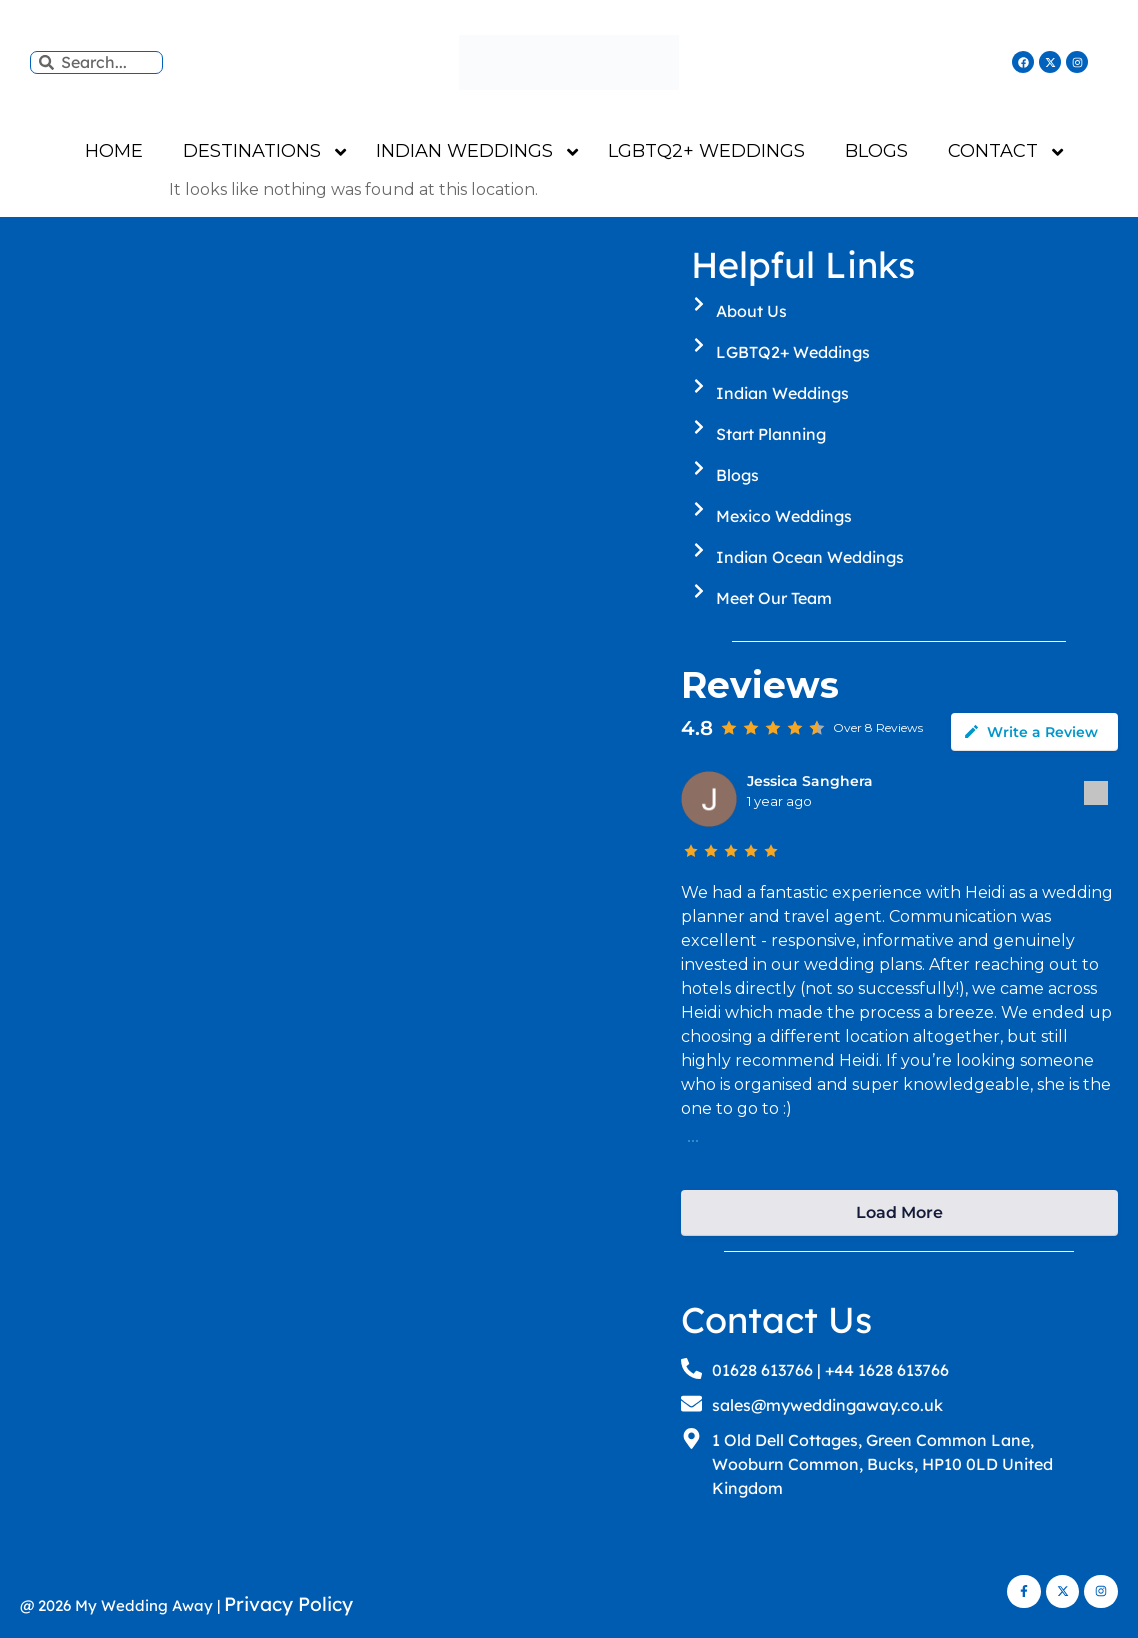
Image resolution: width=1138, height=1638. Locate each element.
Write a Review (1030, 732)
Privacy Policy (288, 1604)
